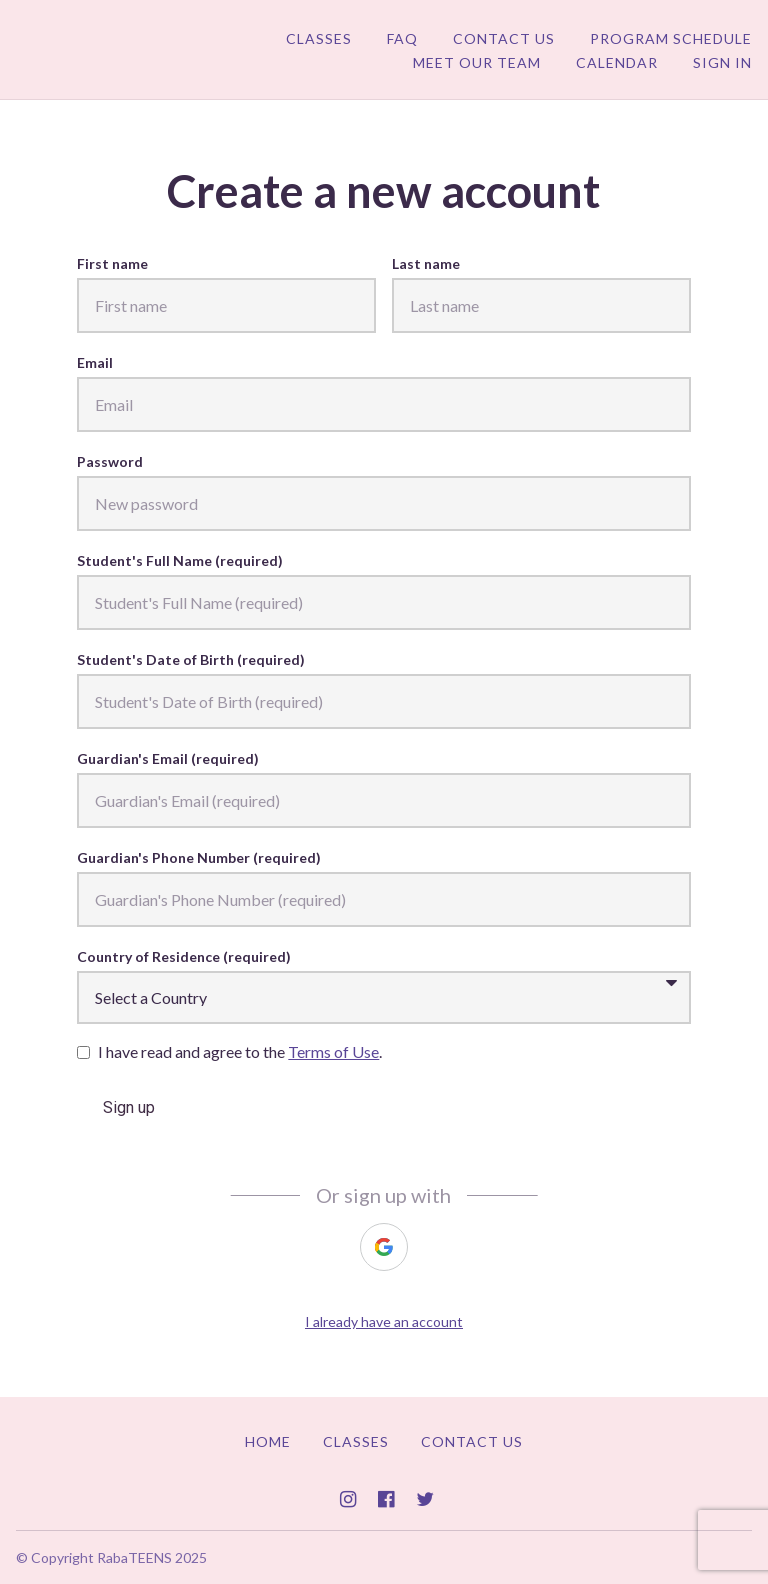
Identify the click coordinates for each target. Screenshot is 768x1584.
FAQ (402, 38)
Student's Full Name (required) (180, 560)
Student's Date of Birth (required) (191, 659)
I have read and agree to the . (240, 1051)
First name (112, 263)
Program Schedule (671, 38)
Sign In (722, 62)
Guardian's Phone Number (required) (199, 857)
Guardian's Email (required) (168, 758)
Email (95, 362)
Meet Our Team (477, 62)
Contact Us (504, 38)
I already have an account (384, 1321)
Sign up (129, 1107)
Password (110, 461)
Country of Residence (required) (184, 956)
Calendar (617, 62)
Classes (319, 38)
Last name (426, 263)
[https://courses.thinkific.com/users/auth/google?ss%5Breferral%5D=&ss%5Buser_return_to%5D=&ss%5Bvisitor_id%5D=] (384, 1247)
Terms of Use (333, 1051)
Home (268, 1441)
